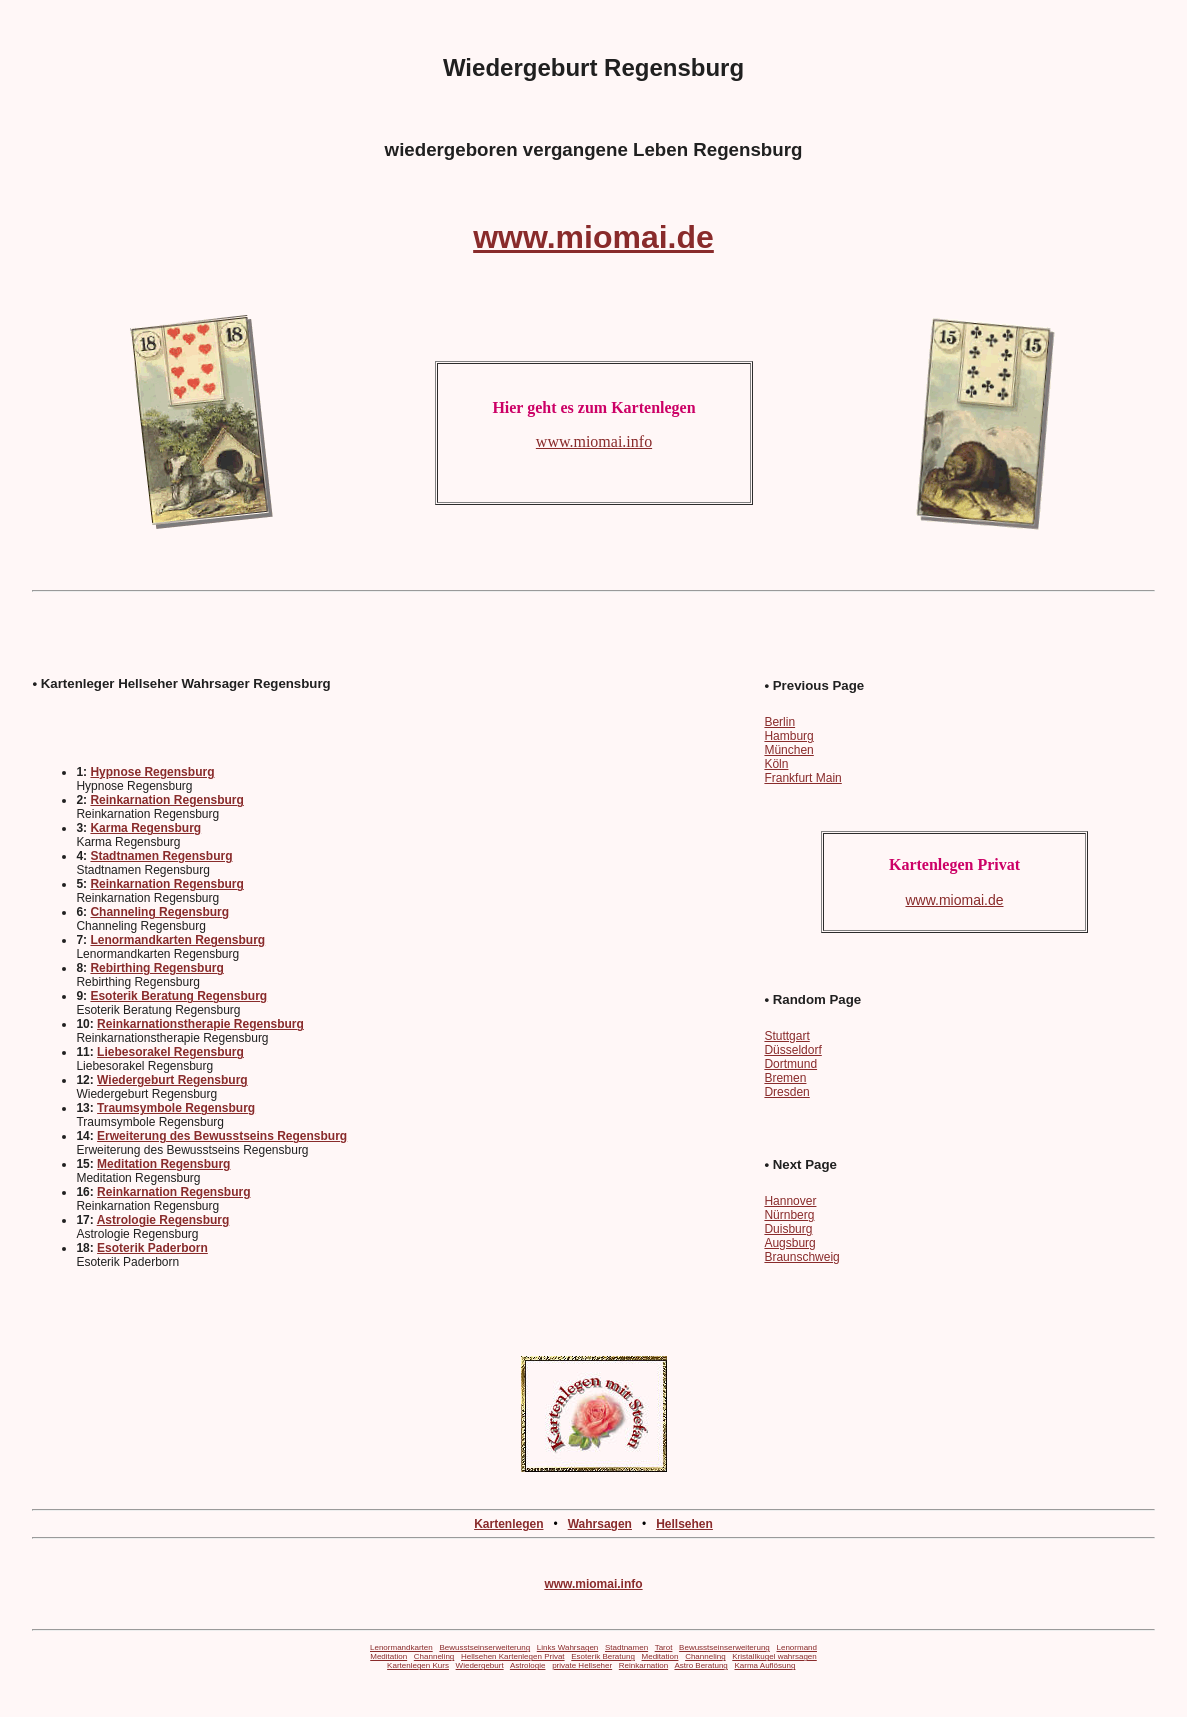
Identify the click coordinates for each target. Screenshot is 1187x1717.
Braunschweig (801, 1257)
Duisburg (788, 1229)
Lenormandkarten (401, 1647)
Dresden (786, 1092)
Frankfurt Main (802, 778)
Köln (776, 764)
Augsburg (789, 1243)
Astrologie (528, 1665)
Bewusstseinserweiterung (484, 1647)
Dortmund (790, 1064)
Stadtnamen (626, 1647)
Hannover (790, 1201)
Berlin (779, 722)
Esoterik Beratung (603, 1656)
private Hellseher (582, 1665)
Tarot (664, 1647)
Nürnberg (789, 1215)
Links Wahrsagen (568, 1647)
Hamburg (788, 736)
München (788, 750)
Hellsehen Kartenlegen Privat (513, 1656)
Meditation (388, 1656)
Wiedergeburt (480, 1665)
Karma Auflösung (764, 1665)
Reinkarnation (643, 1665)
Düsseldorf (792, 1050)
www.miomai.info (593, 1584)
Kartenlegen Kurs (418, 1665)
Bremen (785, 1078)
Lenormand (797, 1647)
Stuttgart (786, 1036)
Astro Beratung (700, 1665)
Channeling (434, 1656)
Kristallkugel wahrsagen (774, 1656)
